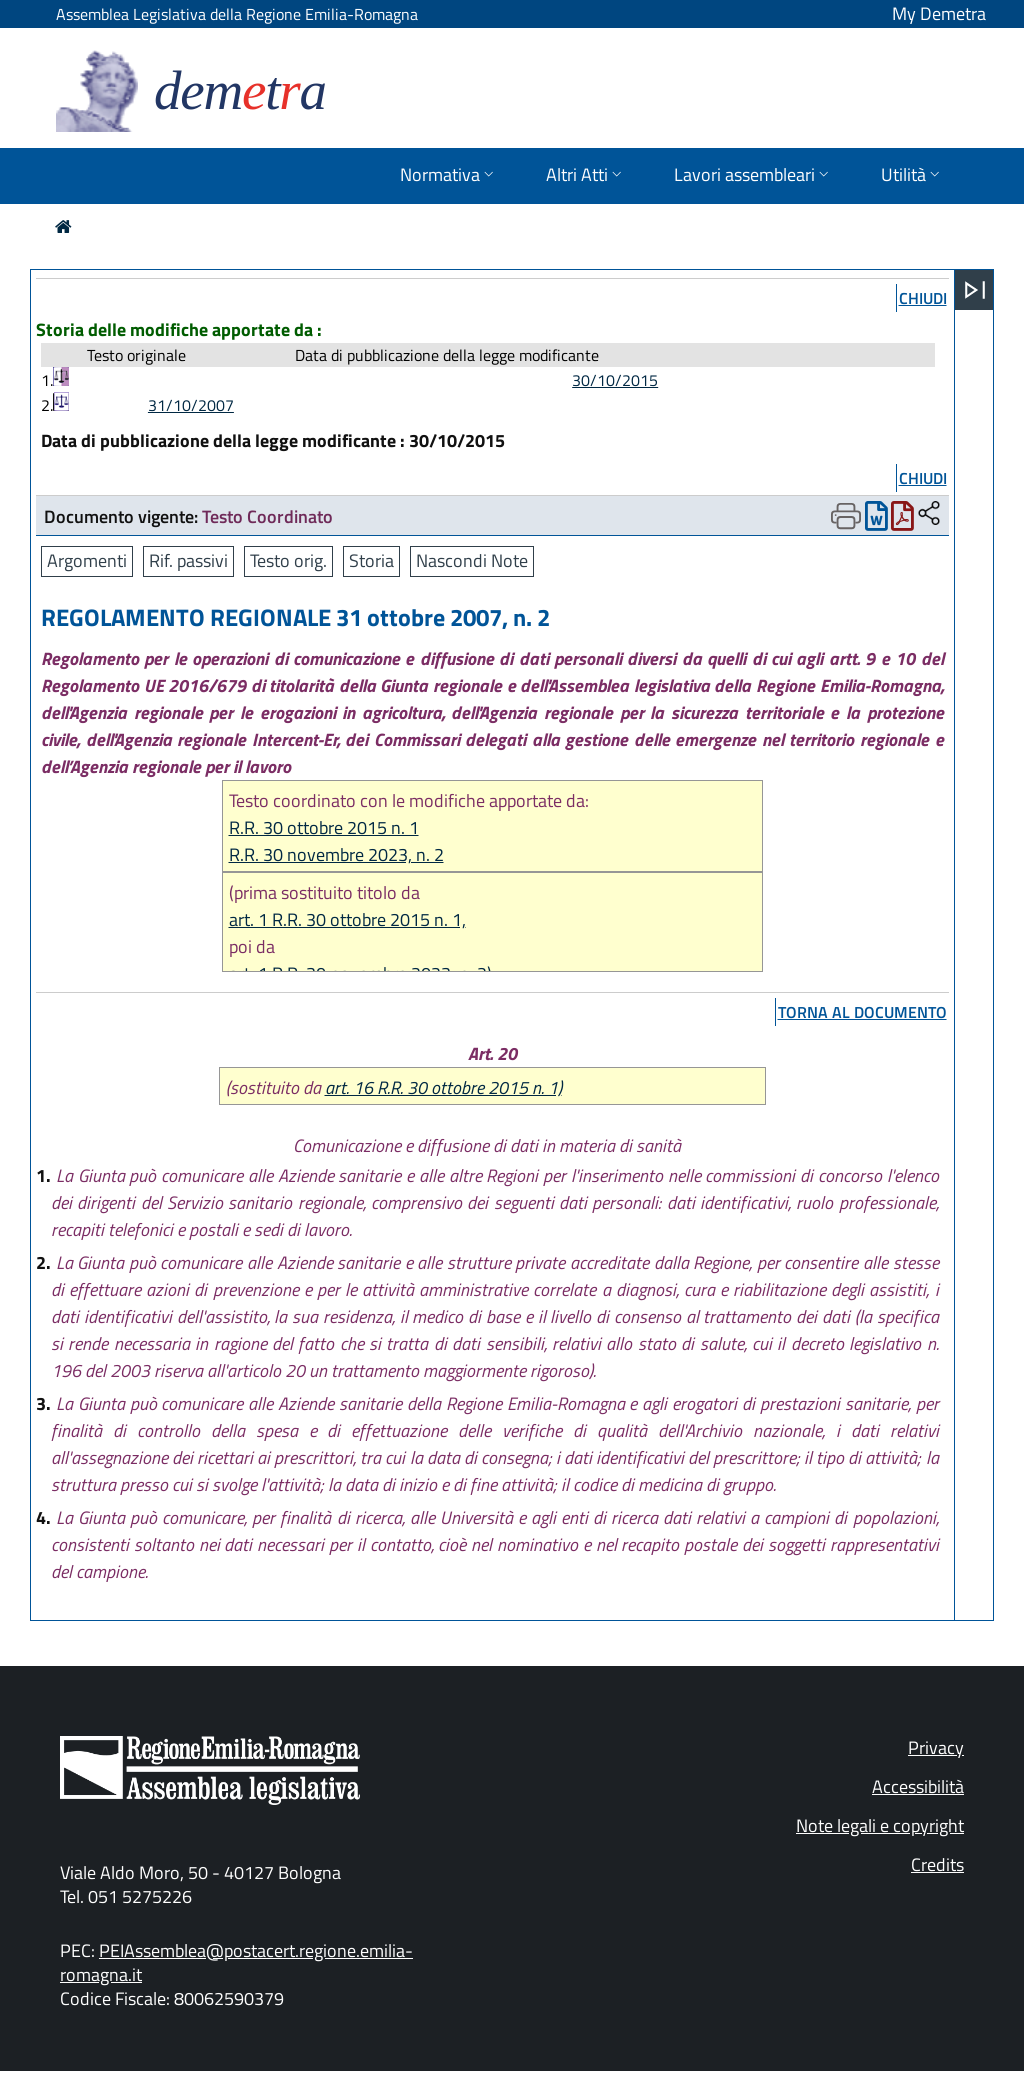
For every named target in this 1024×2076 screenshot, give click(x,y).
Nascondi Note (472, 560)
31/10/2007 (191, 405)
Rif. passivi (188, 560)
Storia (371, 560)
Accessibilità (918, 1786)
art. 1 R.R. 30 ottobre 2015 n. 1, (347, 919)
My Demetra (939, 13)
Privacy (936, 1747)
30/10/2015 (615, 380)
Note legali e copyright (880, 1825)
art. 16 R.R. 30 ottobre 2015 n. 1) (443, 1087)
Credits (937, 1864)
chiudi (923, 298)
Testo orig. (288, 560)
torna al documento (862, 1012)
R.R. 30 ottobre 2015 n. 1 (324, 827)
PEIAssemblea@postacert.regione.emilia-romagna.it (236, 1962)
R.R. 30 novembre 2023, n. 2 (336, 854)
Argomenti (87, 560)
